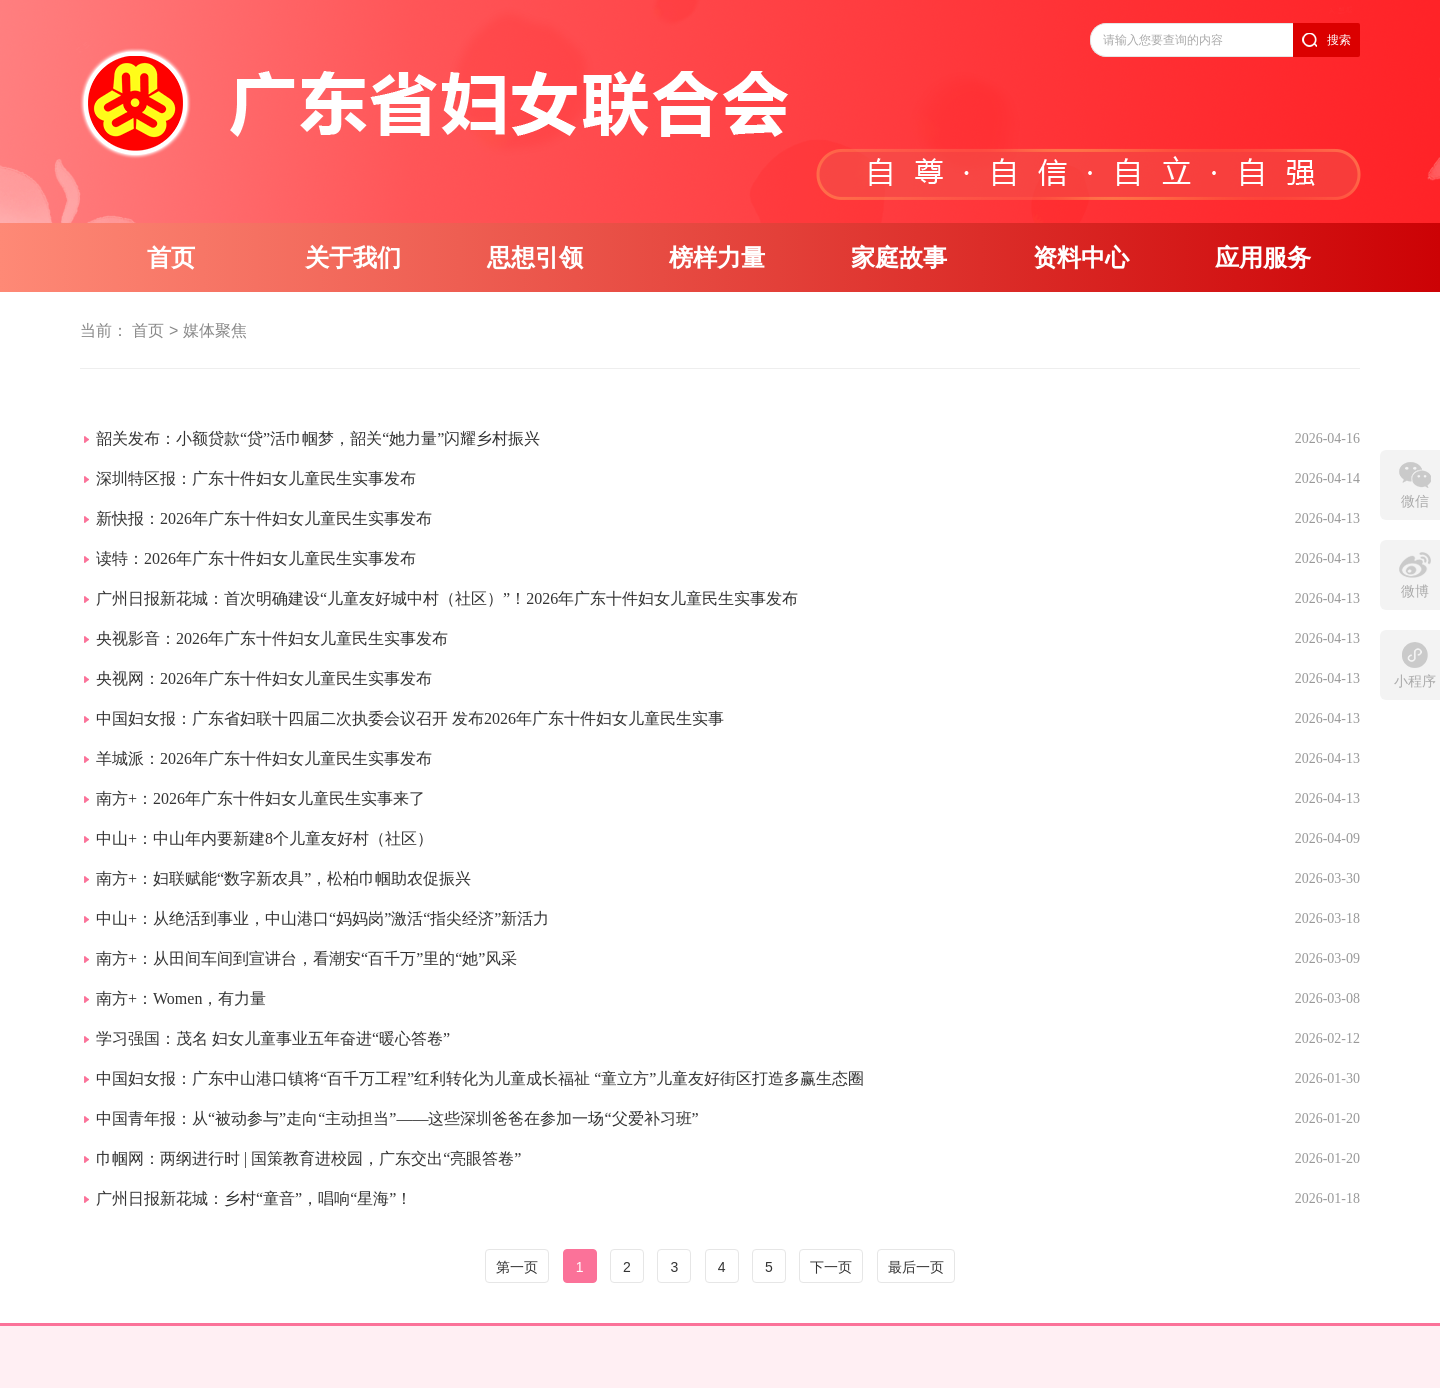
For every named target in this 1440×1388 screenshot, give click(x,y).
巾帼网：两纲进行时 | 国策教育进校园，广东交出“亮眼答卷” (308, 1158)
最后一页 (916, 1267)
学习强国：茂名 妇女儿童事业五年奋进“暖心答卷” (273, 1038)
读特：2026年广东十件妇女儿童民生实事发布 (256, 558)
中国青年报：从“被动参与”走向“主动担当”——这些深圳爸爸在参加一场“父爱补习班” (397, 1118)
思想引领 (535, 258)
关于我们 (353, 258)
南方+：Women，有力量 (181, 998)
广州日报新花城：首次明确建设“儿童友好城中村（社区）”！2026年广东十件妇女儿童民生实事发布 (447, 598)
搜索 (1339, 40)
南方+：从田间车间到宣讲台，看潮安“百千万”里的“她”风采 (306, 958)
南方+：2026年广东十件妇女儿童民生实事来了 (260, 798)
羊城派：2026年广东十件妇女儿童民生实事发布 (264, 758)
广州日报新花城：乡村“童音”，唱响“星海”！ (254, 1198)
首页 (171, 258)
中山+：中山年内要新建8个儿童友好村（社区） (264, 838)
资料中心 (1081, 258)
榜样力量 (717, 258)
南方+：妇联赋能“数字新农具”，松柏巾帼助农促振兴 (283, 878)
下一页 (831, 1267)
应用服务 (1263, 258)
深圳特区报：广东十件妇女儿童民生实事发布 (256, 478)
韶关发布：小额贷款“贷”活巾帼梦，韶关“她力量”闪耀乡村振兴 (318, 438)
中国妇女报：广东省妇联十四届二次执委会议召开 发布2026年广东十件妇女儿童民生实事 (410, 718)
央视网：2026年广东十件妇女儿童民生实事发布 (264, 678)
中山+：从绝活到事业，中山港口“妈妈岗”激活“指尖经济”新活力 (322, 918)
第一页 (517, 1267)
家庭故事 (899, 258)
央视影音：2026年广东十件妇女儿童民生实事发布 (272, 638)
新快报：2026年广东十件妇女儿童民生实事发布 (264, 518)
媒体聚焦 (215, 330)
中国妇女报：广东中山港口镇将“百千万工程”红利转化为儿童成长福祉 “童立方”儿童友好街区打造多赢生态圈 (480, 1078)
